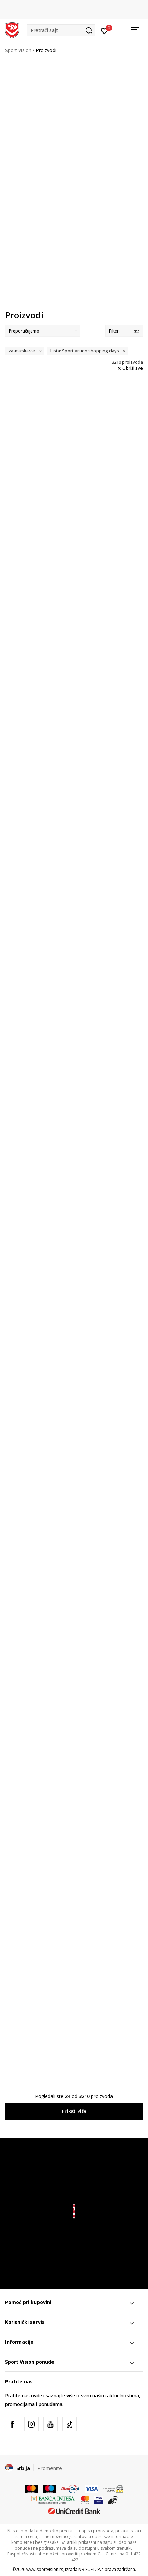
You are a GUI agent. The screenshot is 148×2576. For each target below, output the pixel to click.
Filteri (124, 331)
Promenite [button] (49, 2467)
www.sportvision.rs (44, 2569)
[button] (61, 30)
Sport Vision (18, 50)
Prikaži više (74, 2111)
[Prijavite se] (104, 30)
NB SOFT (86, 2569)
